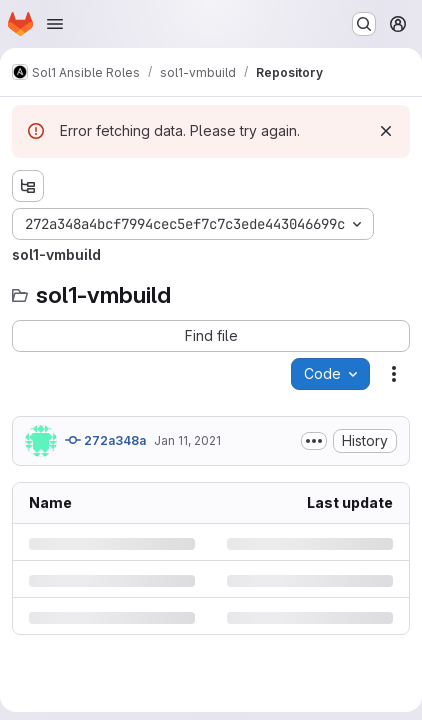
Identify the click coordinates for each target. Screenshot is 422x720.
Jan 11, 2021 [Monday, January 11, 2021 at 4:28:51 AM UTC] (187, 440)
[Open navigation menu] (55, 24)
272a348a (105, 440)
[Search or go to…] (364, 24)
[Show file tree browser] (28, 186)
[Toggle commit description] (314, 441)
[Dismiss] (386, 131)
